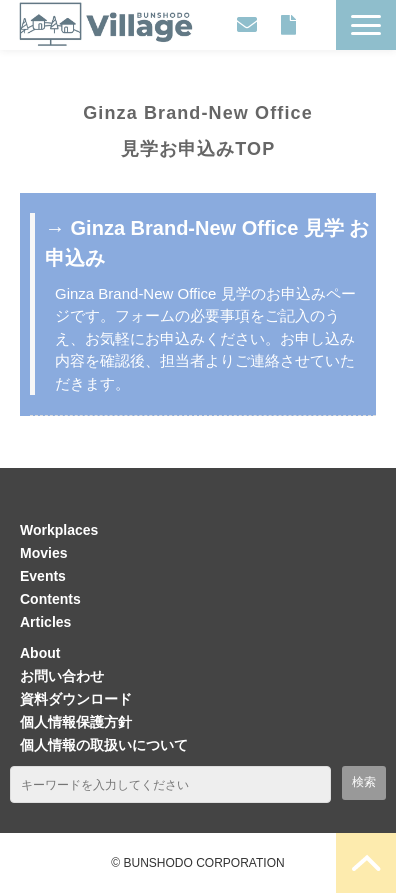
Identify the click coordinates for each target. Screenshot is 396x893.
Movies (43, 553)
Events (43, 576)
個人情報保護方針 (76, 722)
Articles (45, 622)
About (40, 653)
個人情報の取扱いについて (104, 745)
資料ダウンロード (288, 25)
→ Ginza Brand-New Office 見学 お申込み (207, 243)
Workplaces (59, 530)
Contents (50, 599)
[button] (366, 25)
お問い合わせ (247, 25)
